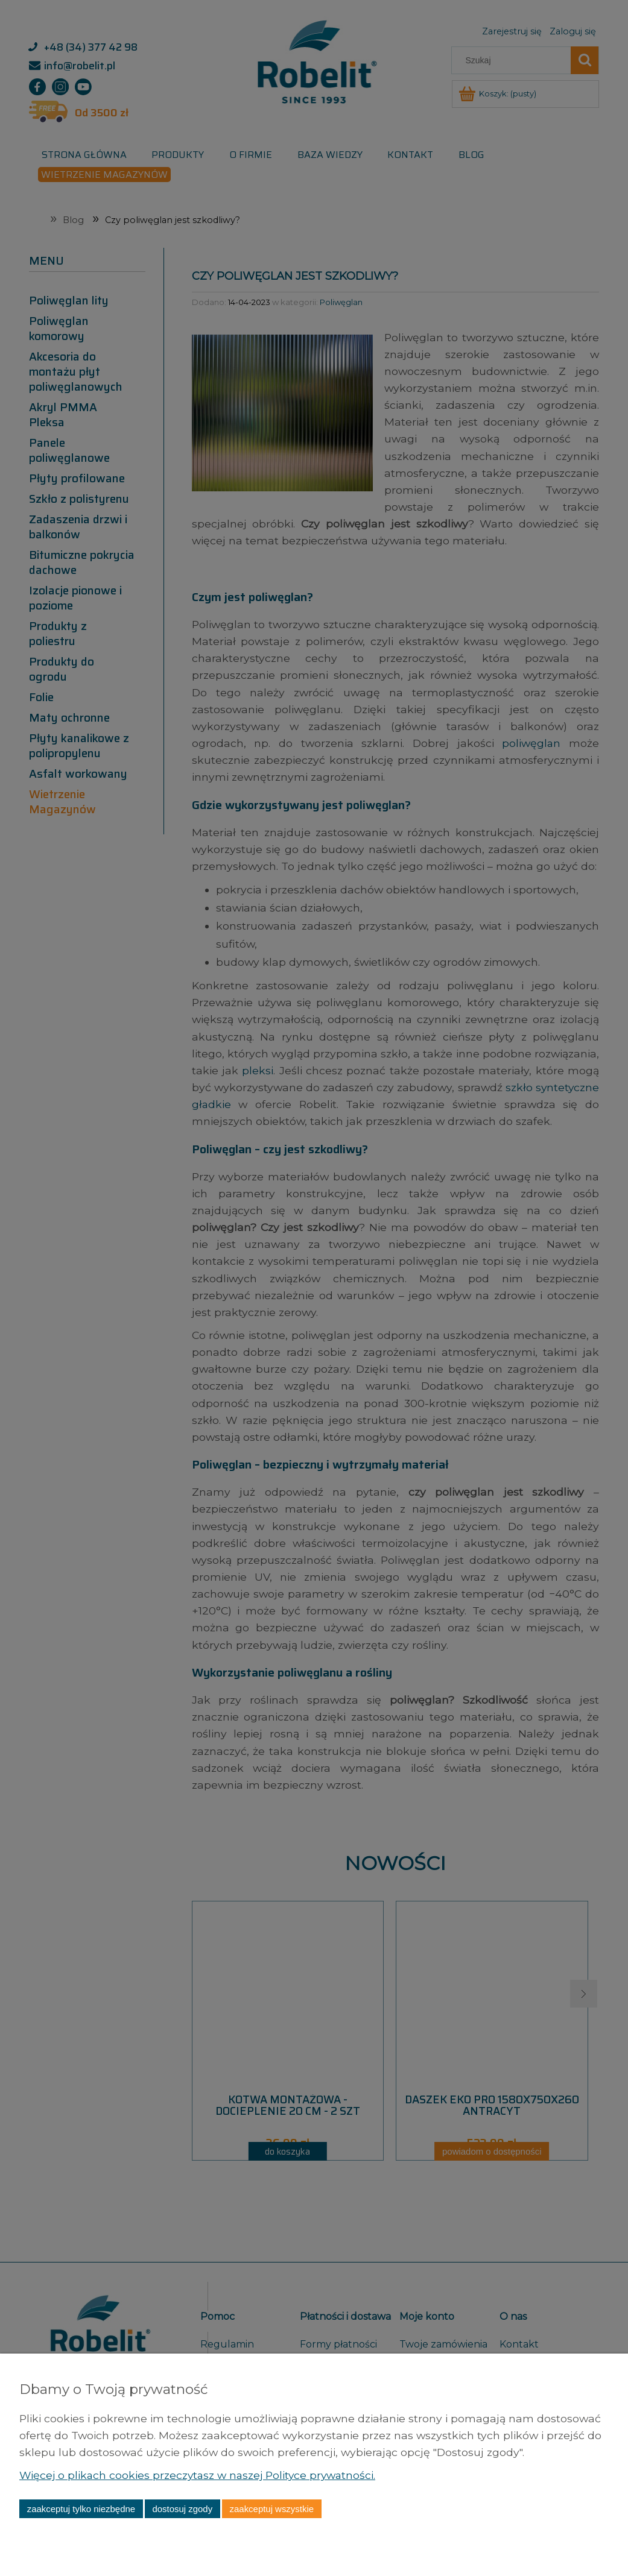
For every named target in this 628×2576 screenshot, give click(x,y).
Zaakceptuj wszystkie (272, 2509)
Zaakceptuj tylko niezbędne (81, 2509)
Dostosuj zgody (182, 2509)
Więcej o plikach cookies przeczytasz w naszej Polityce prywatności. (200, 2475)
